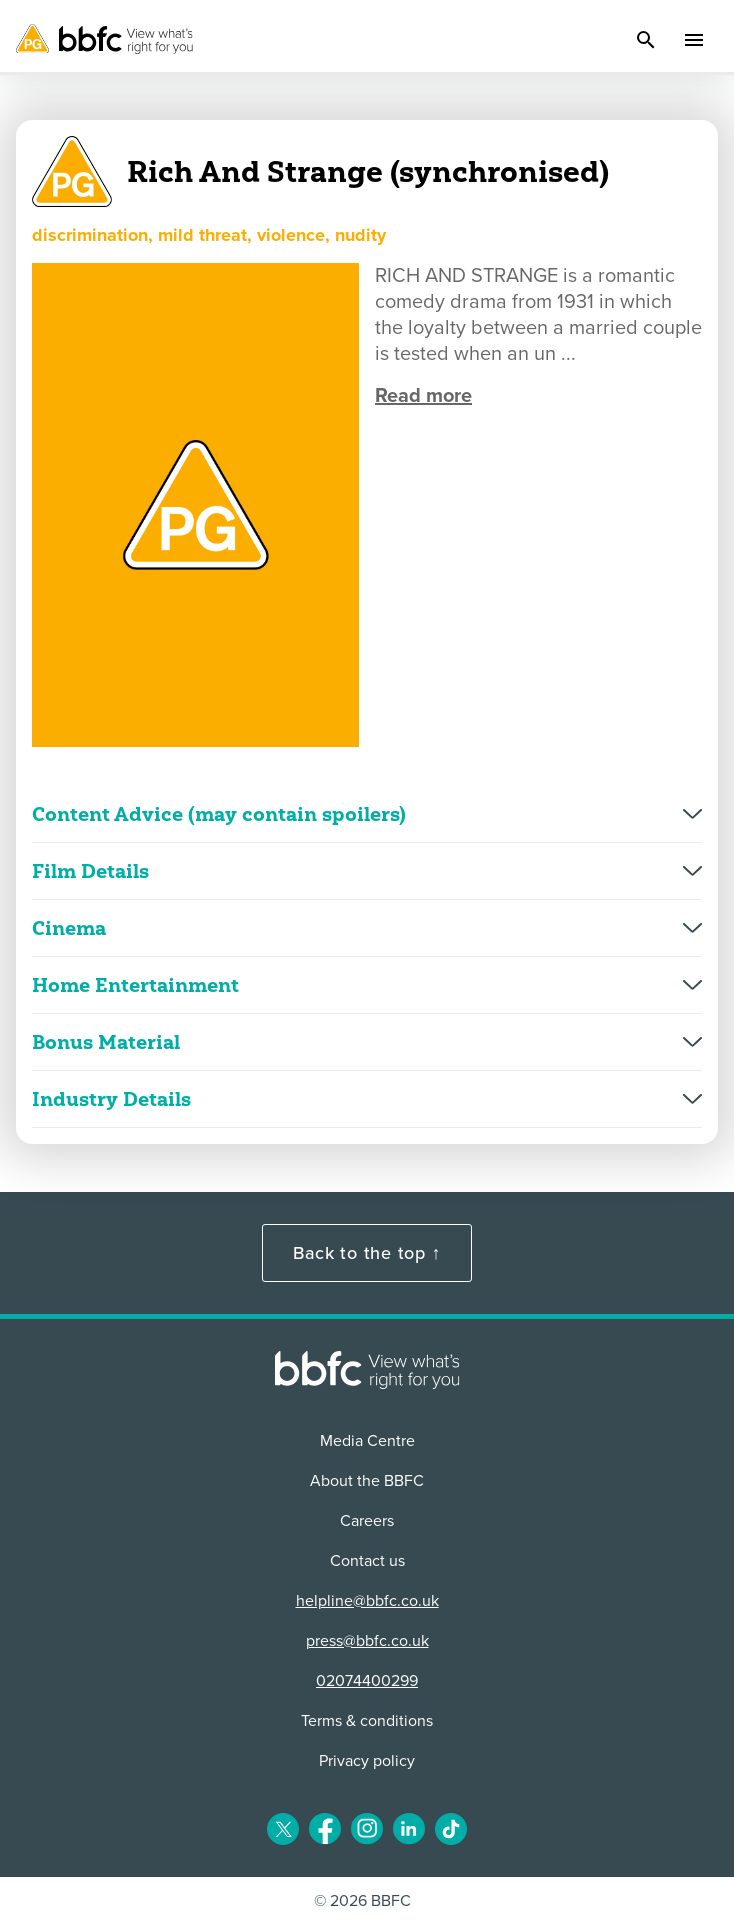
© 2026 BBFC (362, 1901)
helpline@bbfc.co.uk (367, 1601)
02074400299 (367, 1681)
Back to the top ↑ (367, 1253)
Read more (423, 396)
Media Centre (367, 1441)
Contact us (367, 1561)
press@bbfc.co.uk (367, 1641)
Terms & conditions (367, 1721)
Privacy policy (367, 1761)
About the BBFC (367, 1481)
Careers (367, 1521)
